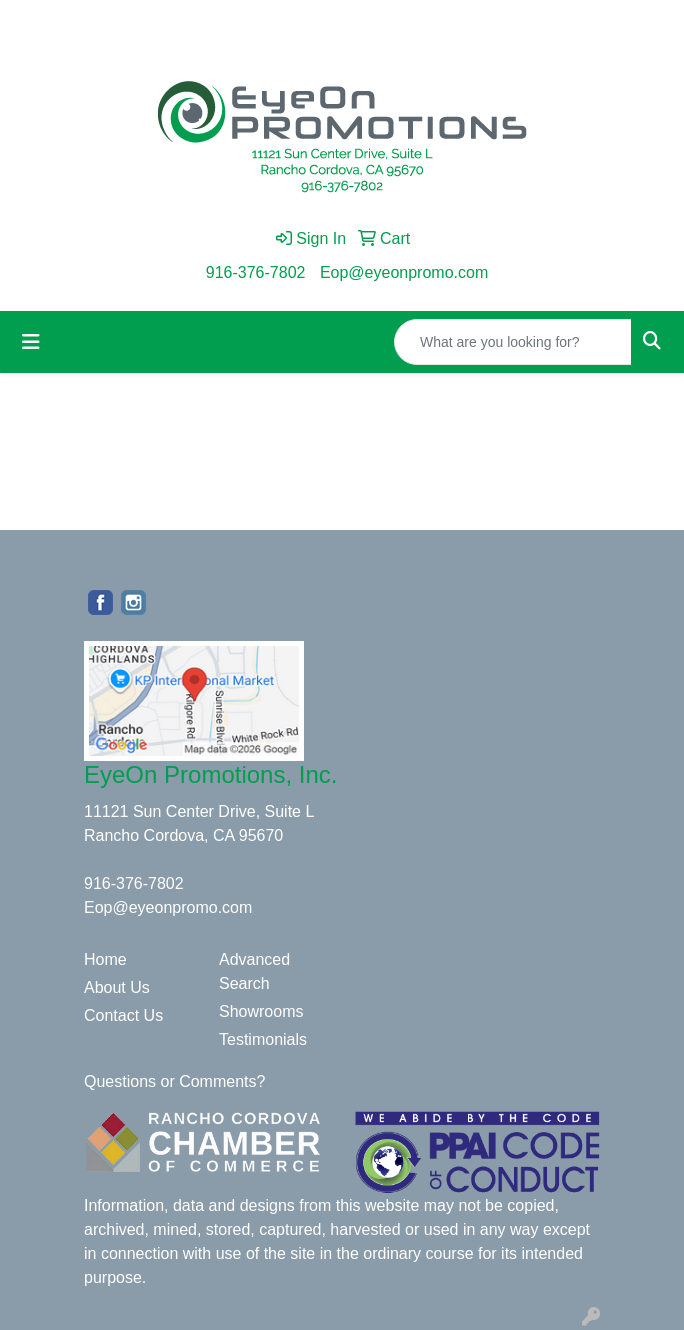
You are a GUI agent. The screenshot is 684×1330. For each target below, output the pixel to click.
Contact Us (123, 1015)
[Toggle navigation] (31, 342)
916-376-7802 (256, 272)
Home (105, 959)
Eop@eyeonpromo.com (404, 272)
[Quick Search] (513, 342)
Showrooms (261, 1011)
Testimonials (263, 1039)
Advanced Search (254, 971)
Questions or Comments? (174, 1081)
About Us (117, 987)
